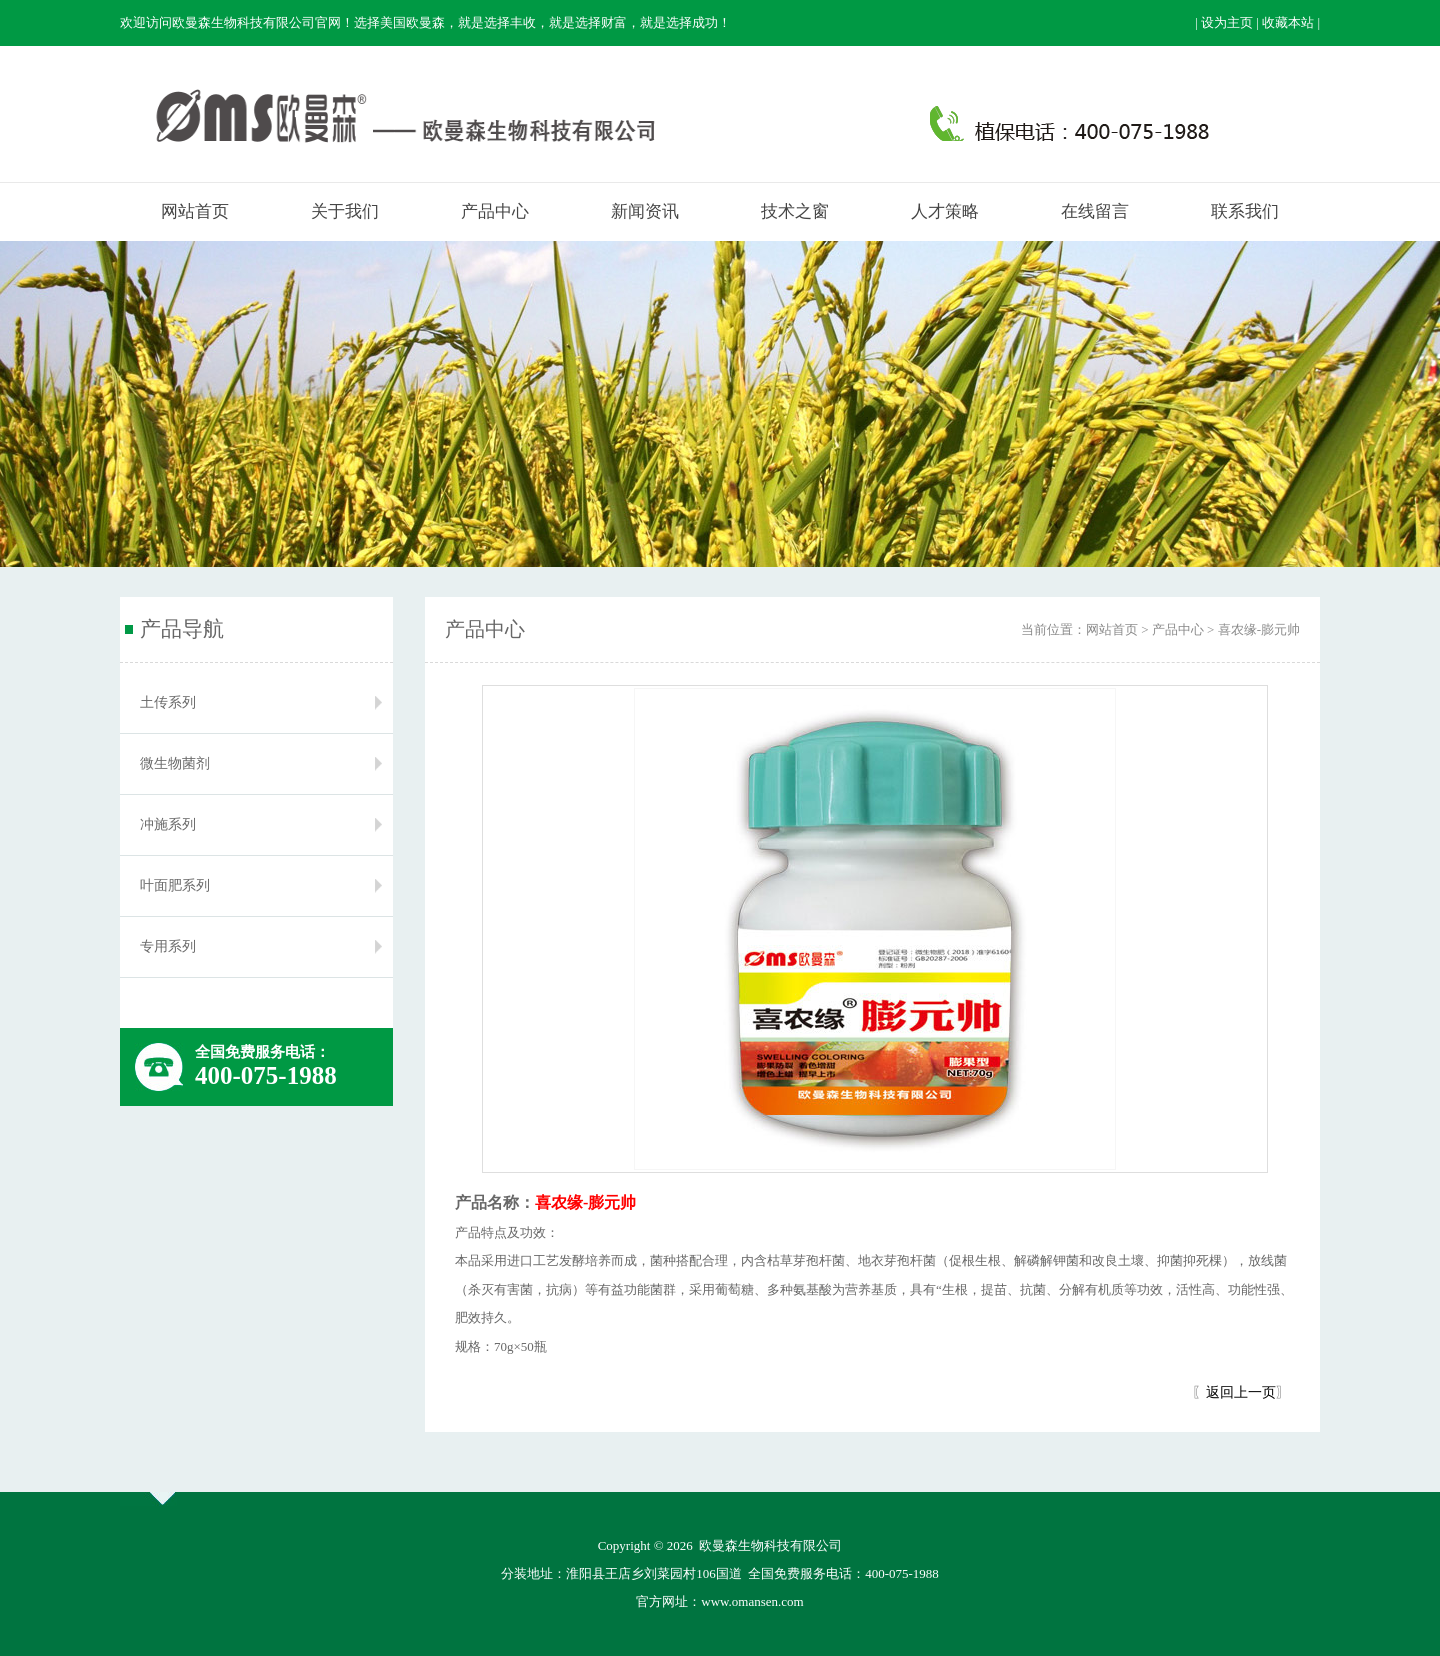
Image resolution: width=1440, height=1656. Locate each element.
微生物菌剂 (175, 763)
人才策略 (945, 211)
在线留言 (1095, 211)
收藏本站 (1288, 22)
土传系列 (168, 702)
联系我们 (1245, 211)
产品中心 (495, 211)
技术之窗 (795, 211)
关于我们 (345, 211)
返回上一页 (1241, 1392)
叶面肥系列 (175, 885)
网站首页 (195, 211)
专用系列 (168, 946)
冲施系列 (168, 824)
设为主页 (1227, 22)
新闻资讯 (645, 211)
